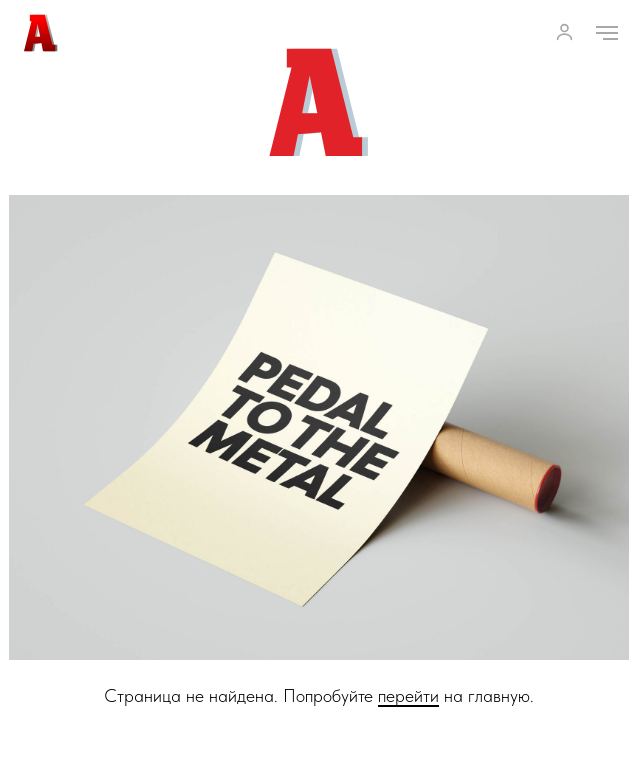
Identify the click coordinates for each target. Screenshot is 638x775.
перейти (408, 695)
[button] (564, 31)
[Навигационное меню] (607, 33)
